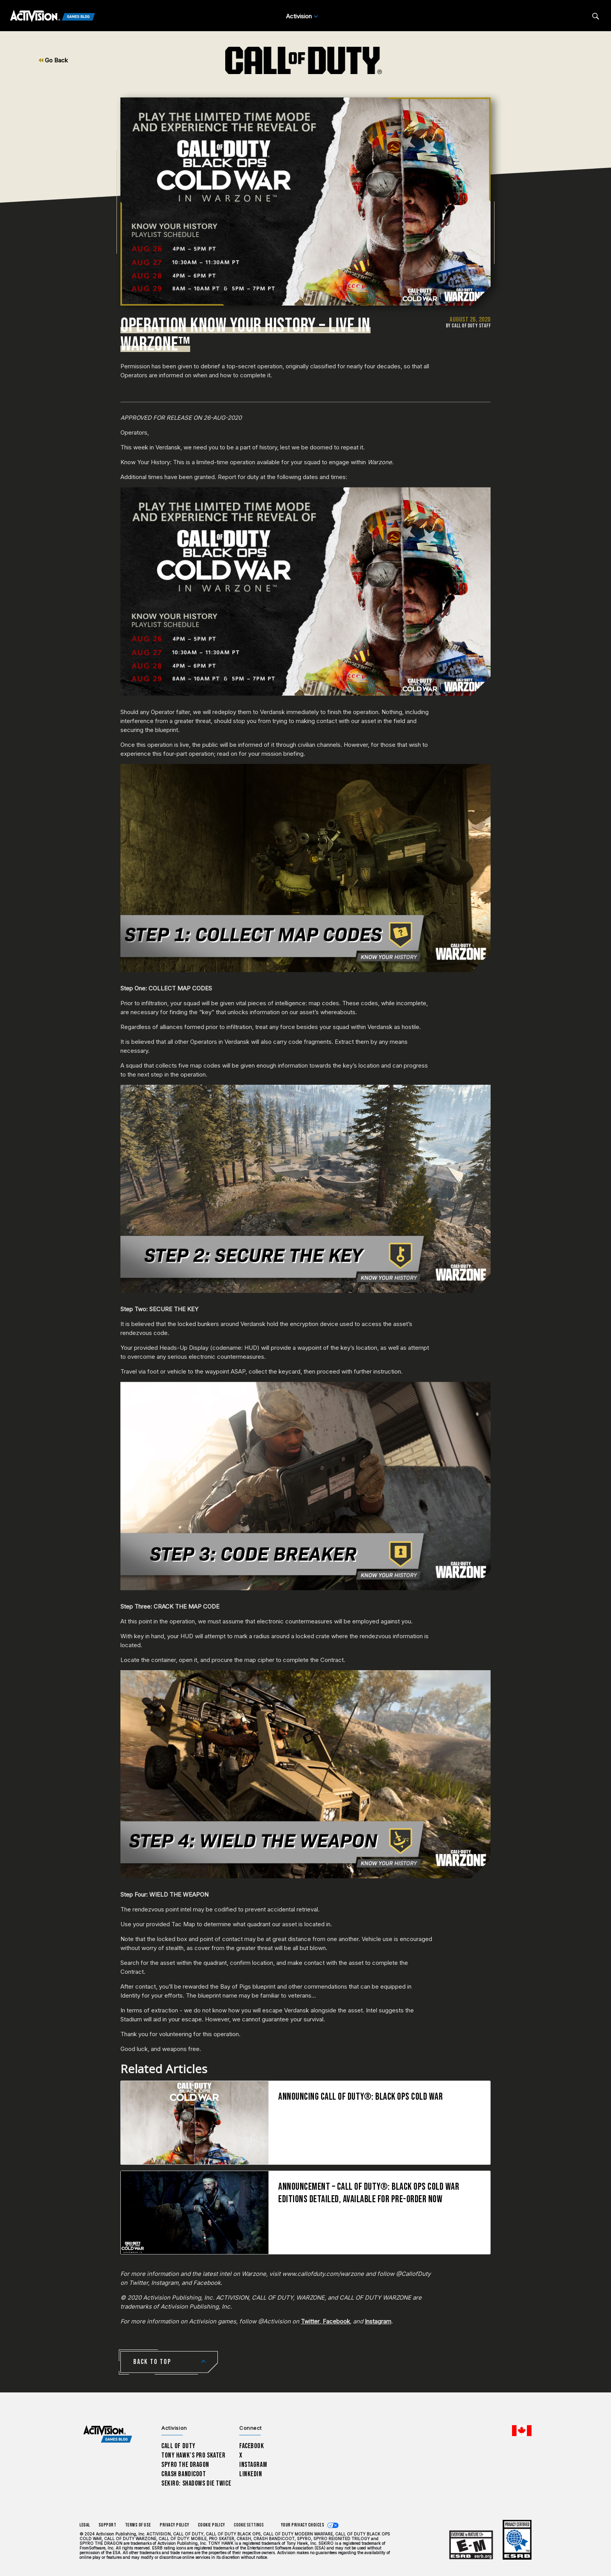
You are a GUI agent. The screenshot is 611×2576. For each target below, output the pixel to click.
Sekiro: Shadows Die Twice (196, 2483)
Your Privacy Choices (303, 2525)
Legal (84, 2525)
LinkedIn (250, 2474)
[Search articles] (595, 16)
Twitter (310, 2321)
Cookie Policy (211, 2525)
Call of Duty (178, 2446)
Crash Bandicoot (183, 2474)
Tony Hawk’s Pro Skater (193, 2455)
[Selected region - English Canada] (522, 2430)
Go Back (53, 60)
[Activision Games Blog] (52, 16)
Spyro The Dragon (185, 2465)
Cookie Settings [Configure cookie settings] (249, 2525)
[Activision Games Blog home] (107, 2434)
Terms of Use (138, 2525)
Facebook (335, 2321)
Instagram (378, 2321)
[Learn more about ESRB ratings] (471, 2545)
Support (108, 2525)
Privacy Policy (174, 2525)
